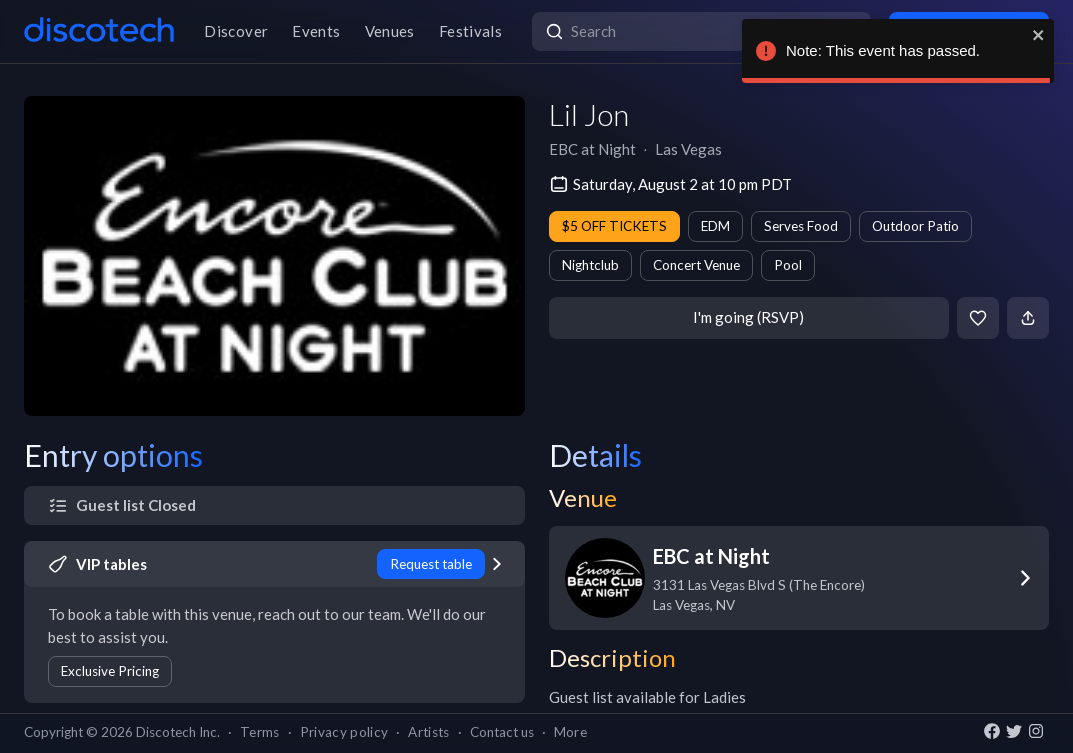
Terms (260, 732)
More (570, 732)
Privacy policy (344, 732)
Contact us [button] (502, 732)
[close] (1039, 35)
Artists (428, 732)
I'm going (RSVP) (748, 317)
